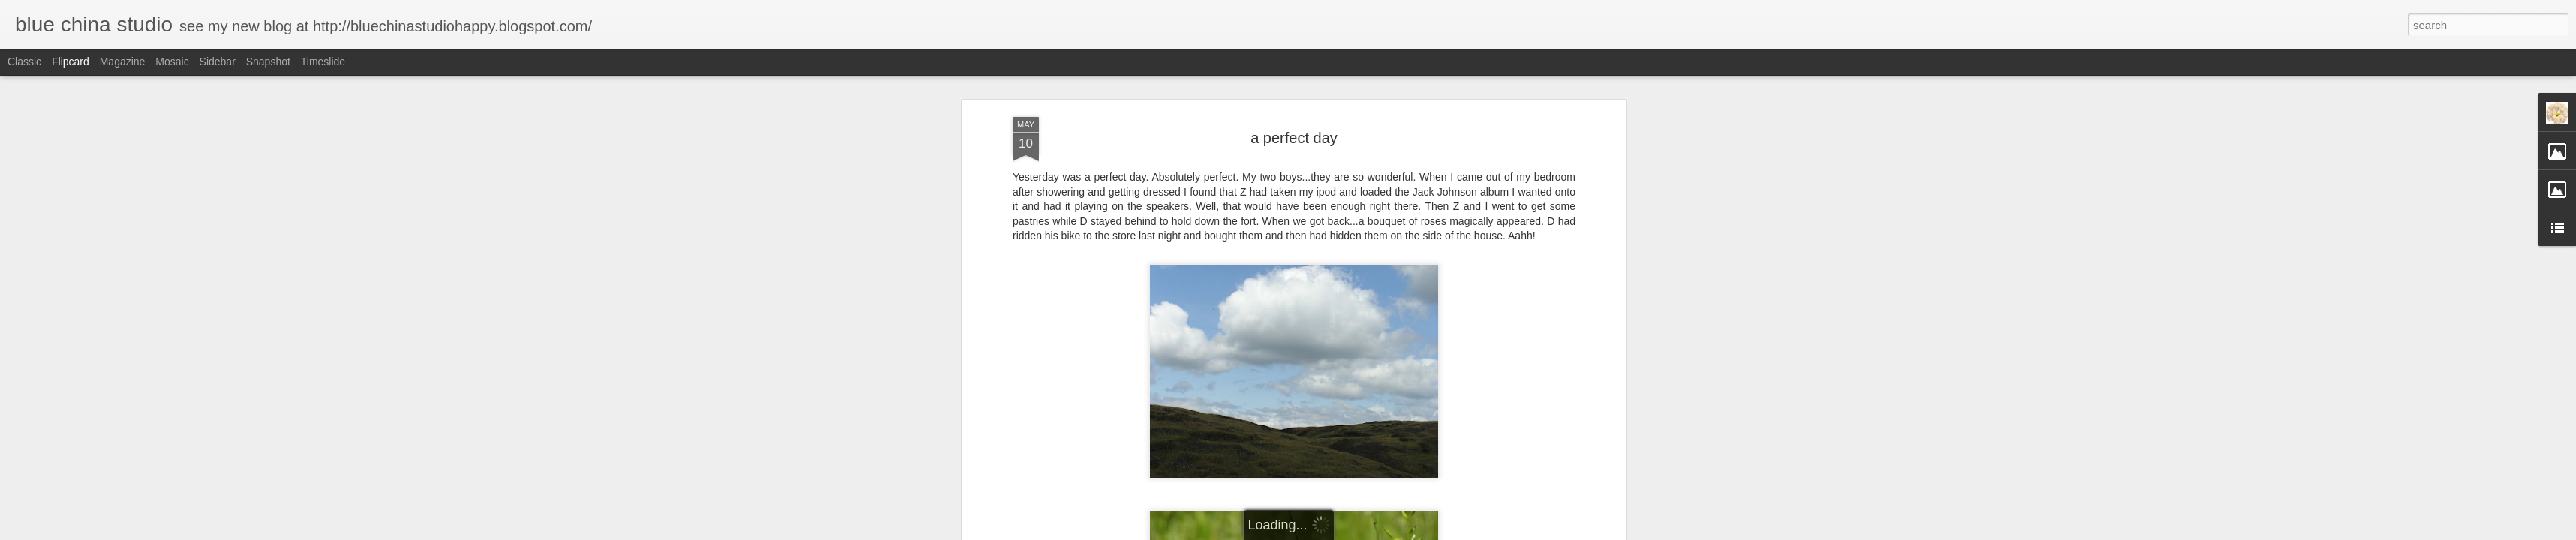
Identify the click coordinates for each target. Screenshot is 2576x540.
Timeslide (323, 62)
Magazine (123, 62)
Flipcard (70, 62)
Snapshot (268, 62)
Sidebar (218, 62)
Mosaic (171, 62)
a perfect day (1294, 138)
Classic (24, 62)
